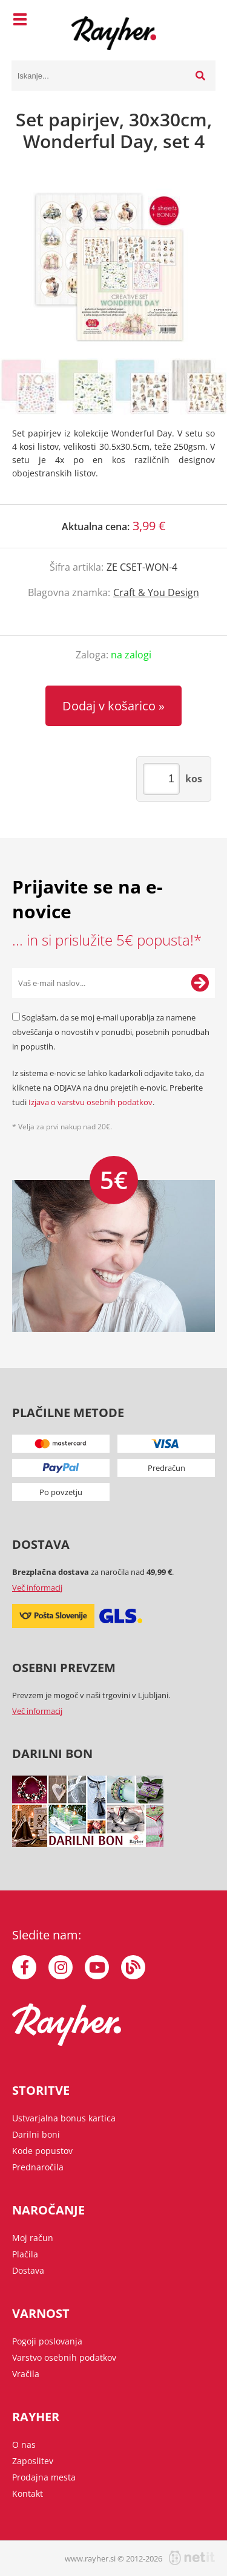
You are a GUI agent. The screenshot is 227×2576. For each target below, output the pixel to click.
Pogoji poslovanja (47, 2341)
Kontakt (27, 2493)
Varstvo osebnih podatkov (64, 2357)
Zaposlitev (32, 2461)
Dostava (28, 2270)
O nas (24, 2444)
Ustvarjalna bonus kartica (64, 2118)
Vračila (25, 2374)
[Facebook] (24, 1967)
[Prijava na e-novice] (200, 983)
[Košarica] (203, 21)
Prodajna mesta (44, 2477)
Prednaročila (38, 2167)
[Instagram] (60, 1967)
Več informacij (37, 1587)
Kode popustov (42, 2150)
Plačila (25, 2254)
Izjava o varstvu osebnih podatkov (90, 1102)
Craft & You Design (156, 592)
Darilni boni (36, 2134)
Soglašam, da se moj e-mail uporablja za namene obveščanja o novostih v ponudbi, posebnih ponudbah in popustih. (110, 1032)
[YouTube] (97, 1967)
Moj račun (32, 2237)
